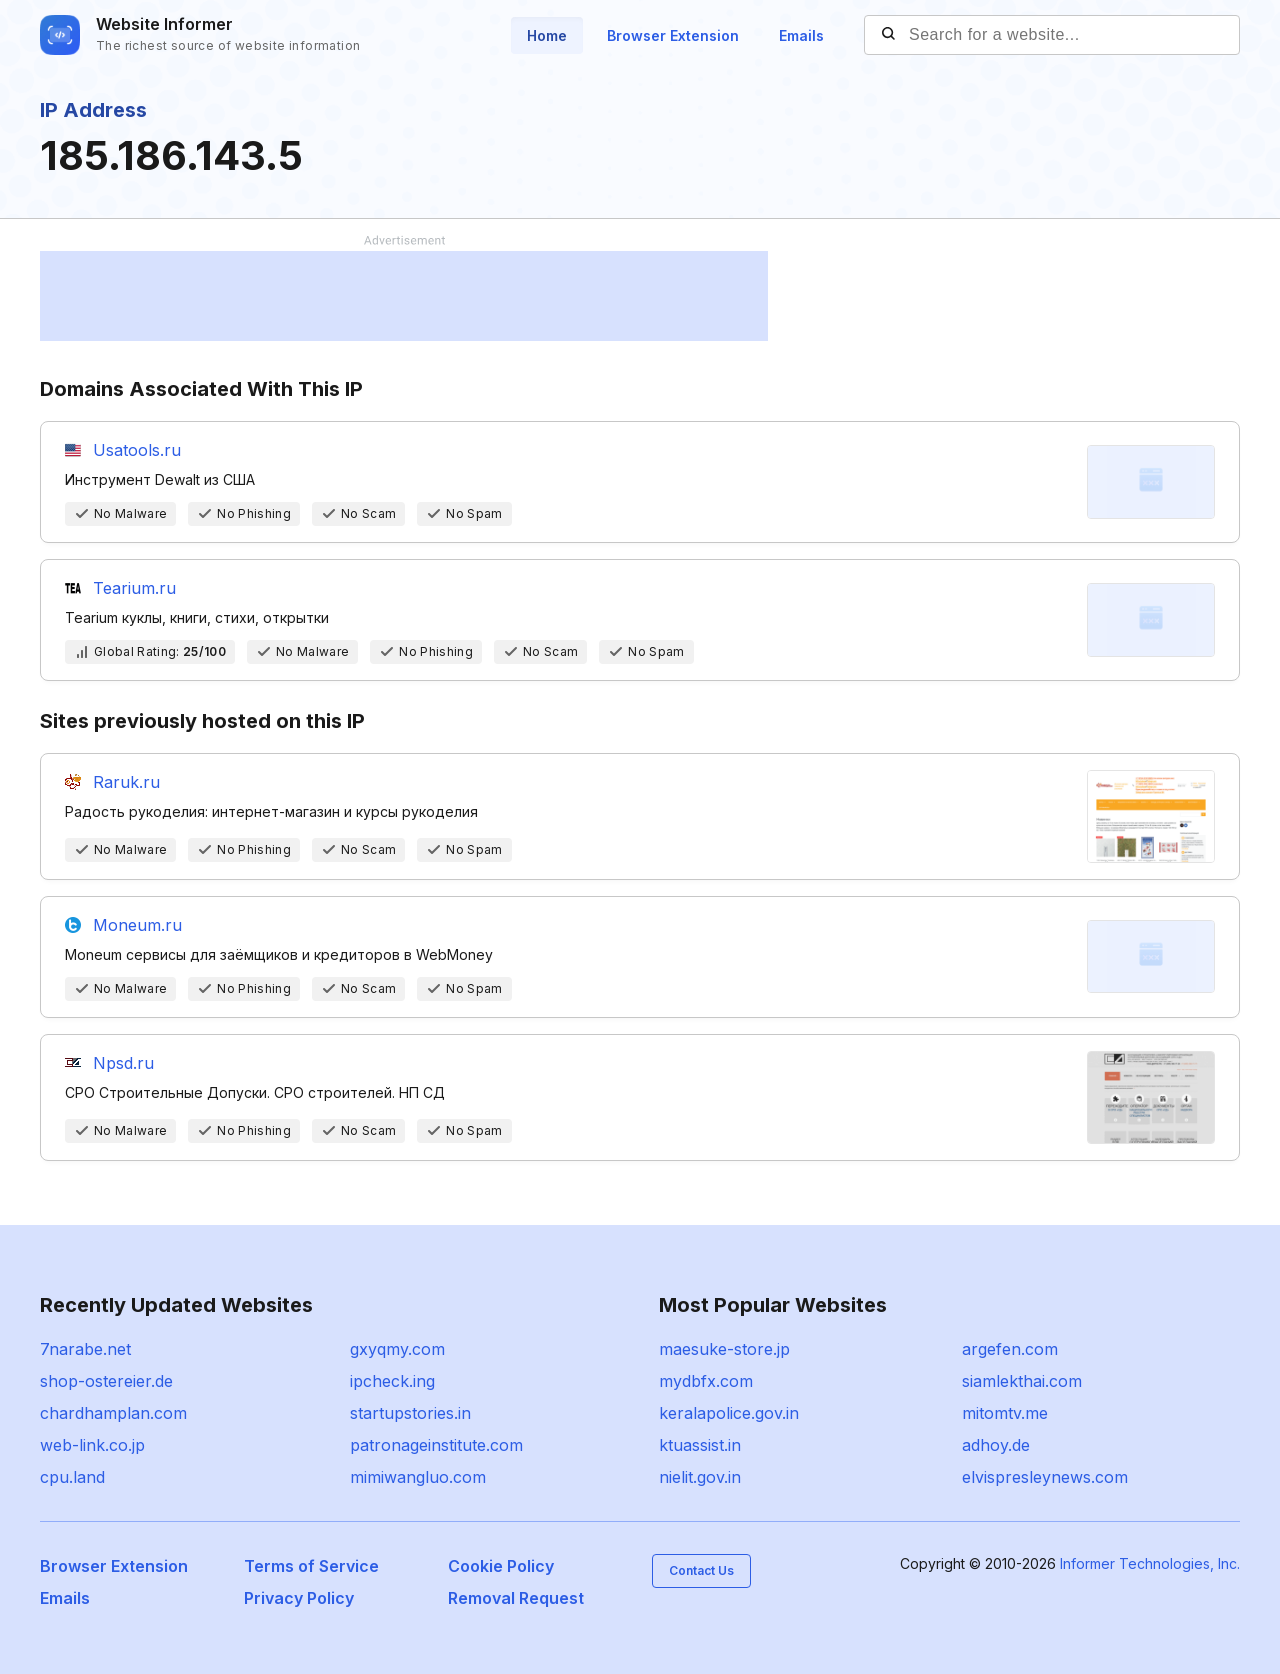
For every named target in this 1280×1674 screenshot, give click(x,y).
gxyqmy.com (397, 1349)
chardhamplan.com (113, 1413)
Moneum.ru (137, 925)
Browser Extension (673, 35)
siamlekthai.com (1022, 1381)
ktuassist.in (700, 1445)
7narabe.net (85, 1349)
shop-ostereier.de (106, 1381)
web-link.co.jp (92, 1445)
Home (547, 35)
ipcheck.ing (392, 1381)
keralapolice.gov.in (729, 1413)
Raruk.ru (126, 782)
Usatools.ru (137, 450)
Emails (801, 35)
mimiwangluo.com (418, 1477)
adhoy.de (996, 1445)
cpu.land (72, 1477)
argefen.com (1010, 1349)
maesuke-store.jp (724, 1349)
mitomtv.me (1005, 1413)
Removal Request (516, 1598)
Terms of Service (311, 1566)
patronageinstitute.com (436, 1445)
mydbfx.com (706, 1381)
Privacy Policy (299, 1598)
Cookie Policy (501, 1566)
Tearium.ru (134, 588)
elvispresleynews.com (1045, 1477)
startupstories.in (410, 1413)
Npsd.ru (123, 1063)
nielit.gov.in (700, 1477)
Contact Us (701, 1570)
